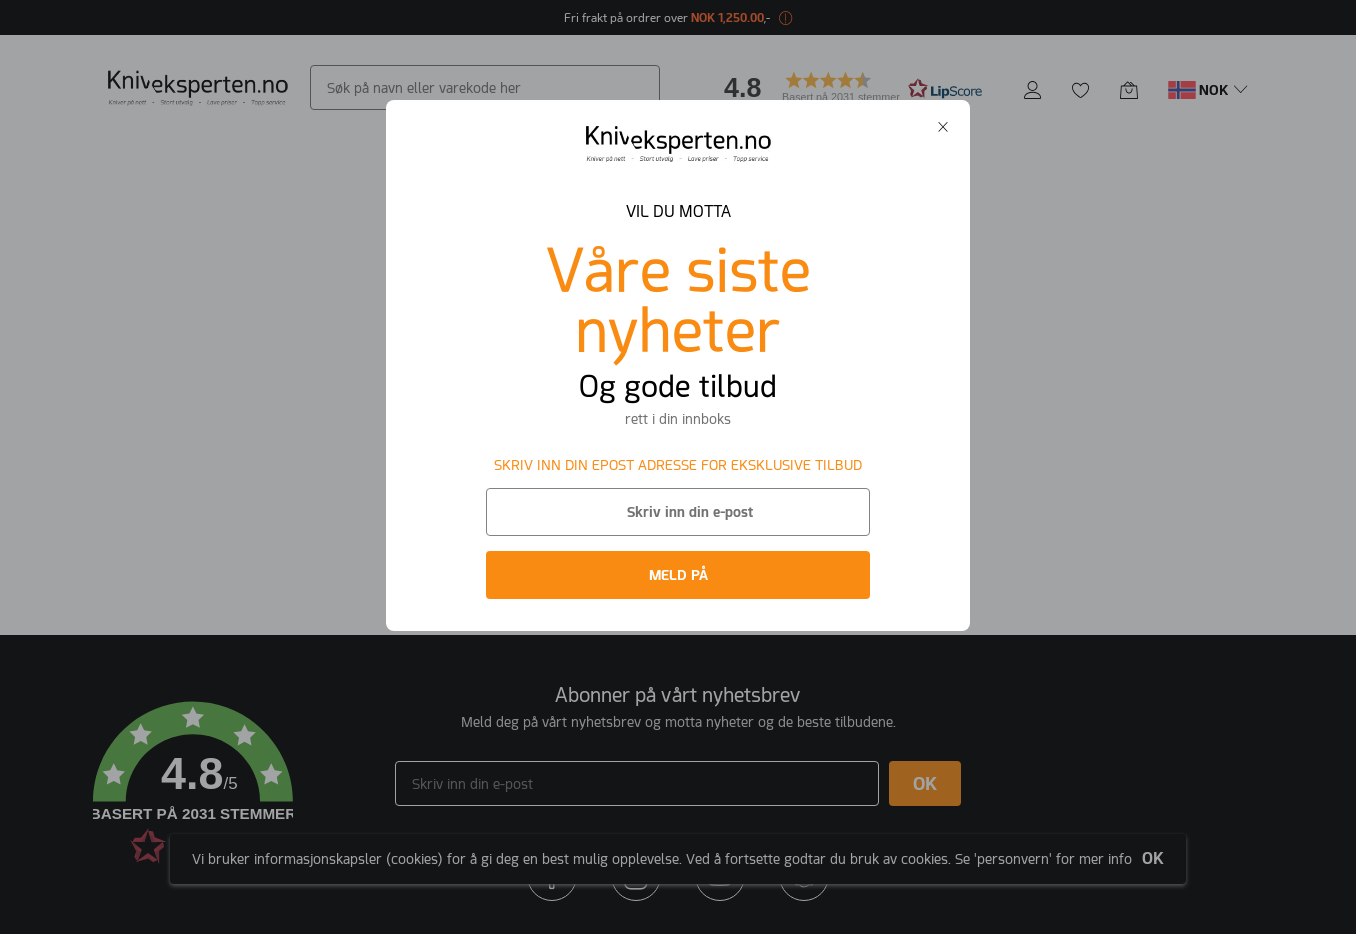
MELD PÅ (678, 575)
